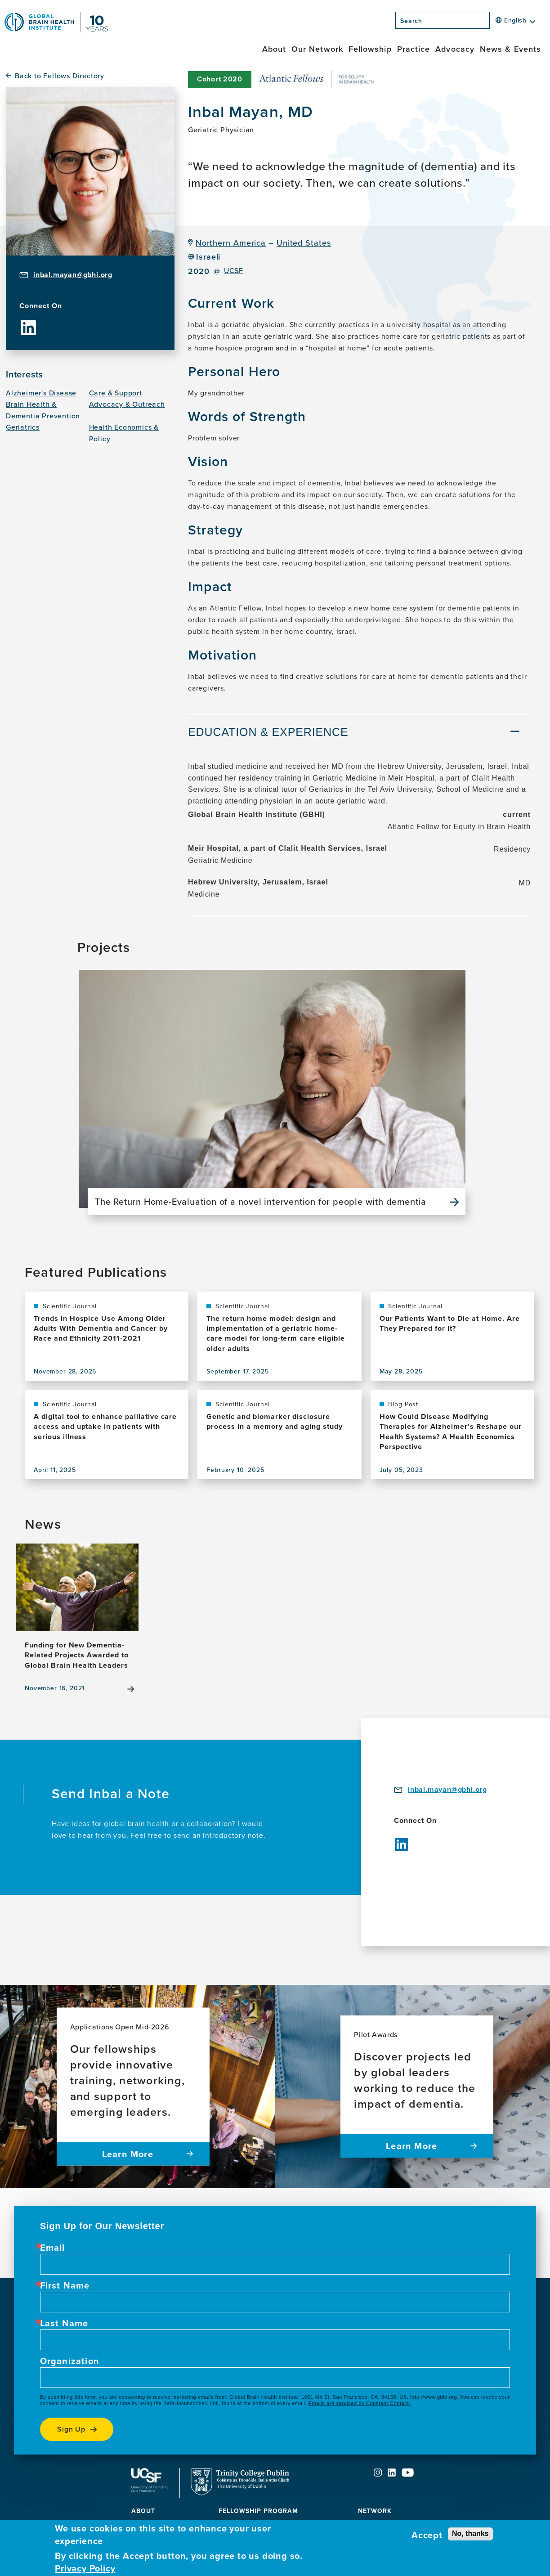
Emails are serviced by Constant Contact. (360, 2403)
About (274, 48)
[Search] (492, 22)
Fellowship (370, 48)
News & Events (510, 48)
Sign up (71, 2429)
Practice (413, 48)
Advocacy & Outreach (127, 404)
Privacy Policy (85, 2568)
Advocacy (454, 48)
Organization (69, 2360)
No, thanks (470, 2533)
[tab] (359, 733)
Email (52, 2247)
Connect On (40, 306)
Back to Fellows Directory (59, 76)
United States (304, 242)
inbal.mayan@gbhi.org (72, 274)
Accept (427, 2535)
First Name (65, 2285)
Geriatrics (23, 427)
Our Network (317, 48)
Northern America (231, 242)
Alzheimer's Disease (41, 393)
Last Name (64, 2323)
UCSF (233, 270)
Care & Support (115, 393)
